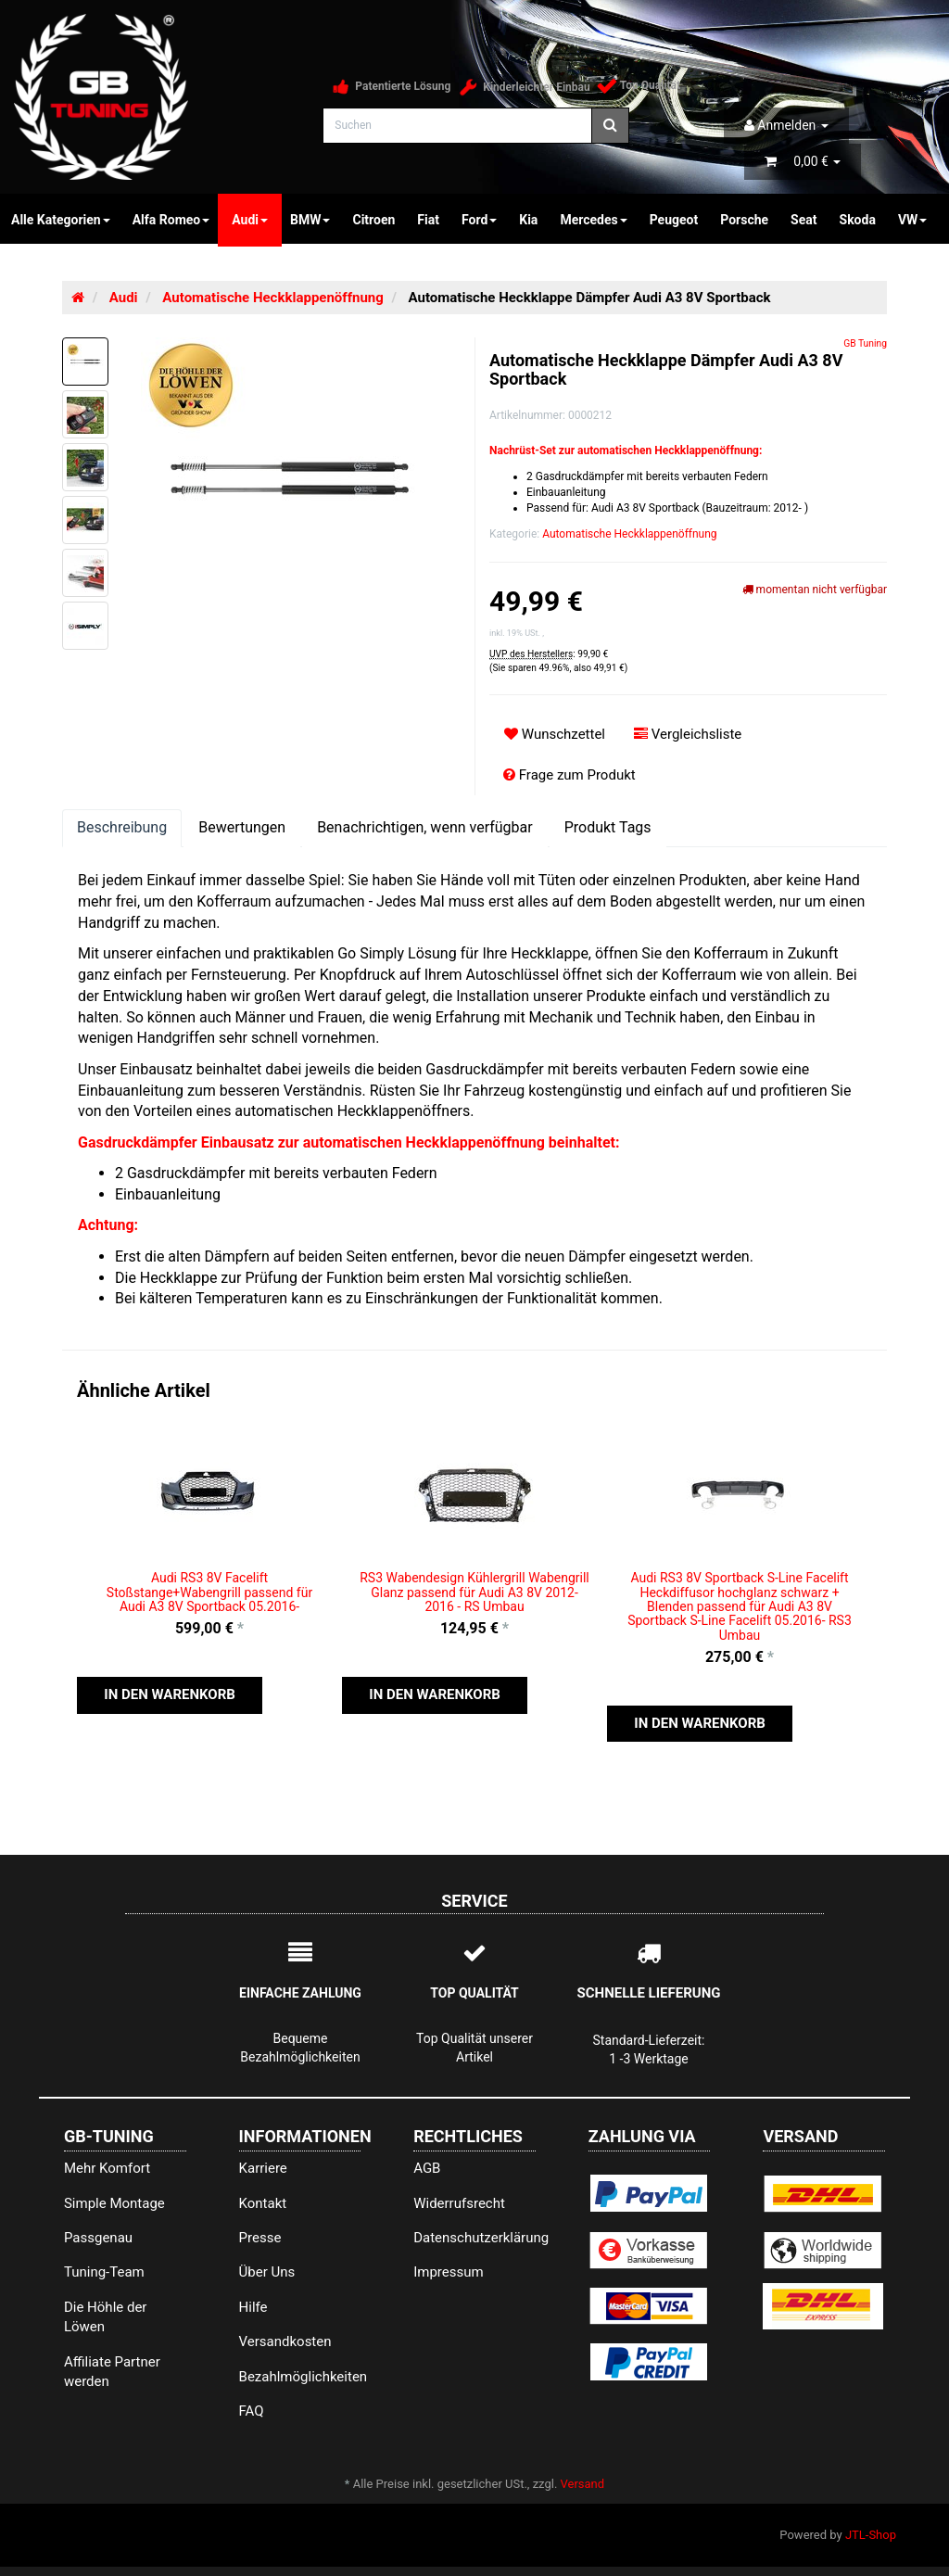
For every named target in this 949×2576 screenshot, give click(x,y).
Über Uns (267, 2272)
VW (912, 219)
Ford (479, 219)
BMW (310, 219)
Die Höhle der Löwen (105, 2317)
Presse (260, 2237)
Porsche (744, 219)
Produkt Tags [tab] (608, 827)
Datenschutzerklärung (474, 2237)
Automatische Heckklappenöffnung (629, 533)
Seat (803, 219)
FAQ (251, 2411)
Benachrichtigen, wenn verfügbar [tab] (425, 827)
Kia (528, 219)
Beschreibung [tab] (122, 827)
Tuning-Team (104, 2272)
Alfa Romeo (171, 219)
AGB (426, 2168)
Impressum (448, 2272)
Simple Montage (114, 2203)
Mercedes (593, 219)
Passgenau (98, 2237)
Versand (583, 2484)
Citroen (373, 219)
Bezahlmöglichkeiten (300, 2376)
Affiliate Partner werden (112, 2372)
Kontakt (263, 2203)
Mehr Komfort (107, 2168)
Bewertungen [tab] (241, 827)
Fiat (428, 219)
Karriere (263, 2168)
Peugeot (674, 219)
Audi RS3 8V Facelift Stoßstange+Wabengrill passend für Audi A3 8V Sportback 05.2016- (209, 1592)
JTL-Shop (870, 2535)
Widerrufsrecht (459, 2203)
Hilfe (253, 2307)
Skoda (858, 219)
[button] (169, 1695)
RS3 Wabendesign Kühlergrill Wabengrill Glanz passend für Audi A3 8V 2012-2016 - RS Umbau (474, 1592)
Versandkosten (285, 2341)
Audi (250, 219)
